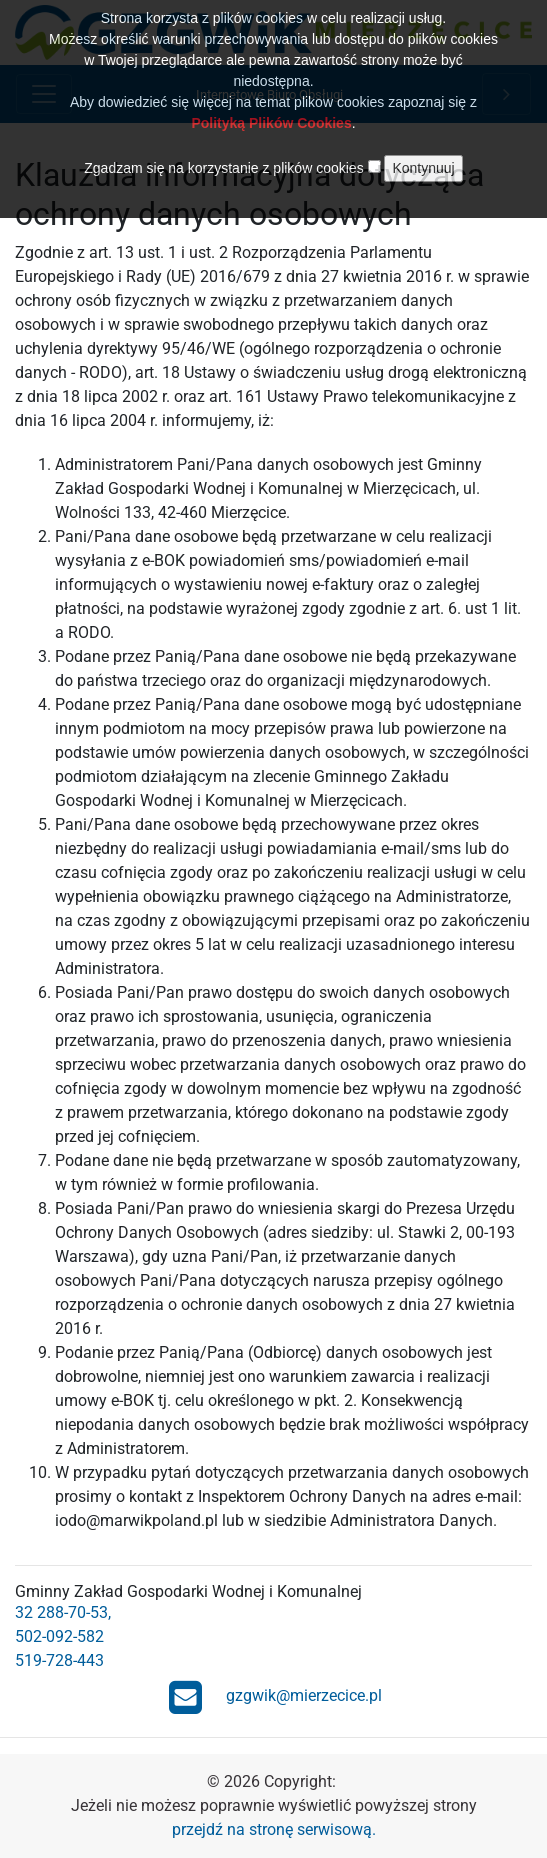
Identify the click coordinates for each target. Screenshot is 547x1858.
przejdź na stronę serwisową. (274, 1829)
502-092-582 (59, 1636)
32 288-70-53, (63, 1612)
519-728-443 (59, 1660)
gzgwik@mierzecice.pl (276, 1697)
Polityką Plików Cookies (271, 111)
